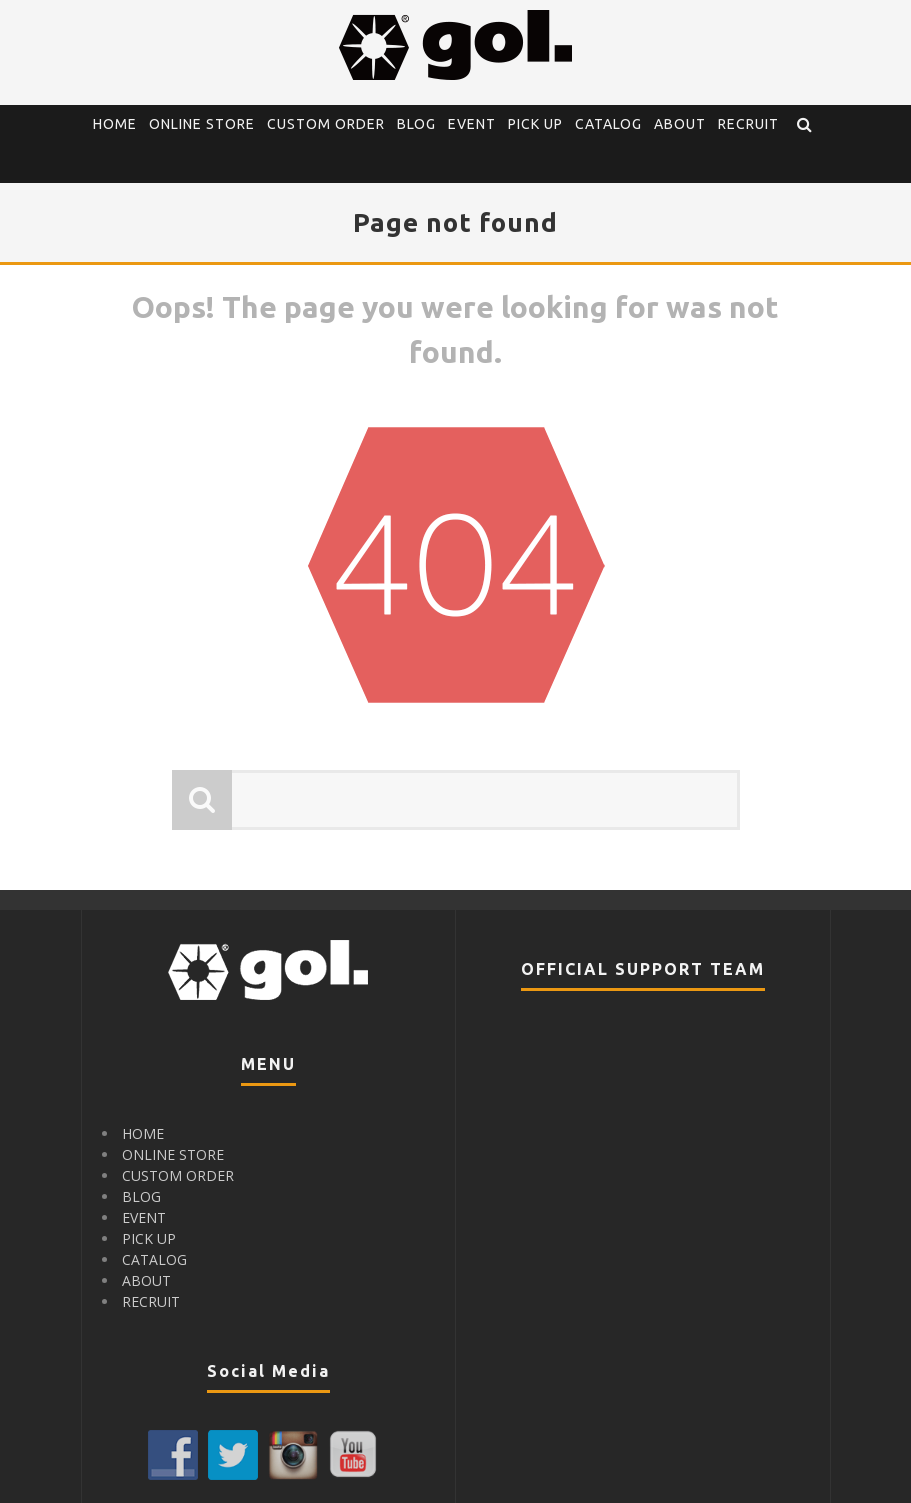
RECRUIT (748, 124)
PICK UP (535, 124)
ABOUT (680, 124)
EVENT (472, 124)
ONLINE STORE (202, 124)
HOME (115, 124)
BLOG (416, 124)
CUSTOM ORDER (326, 124)
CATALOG (608, 124)
